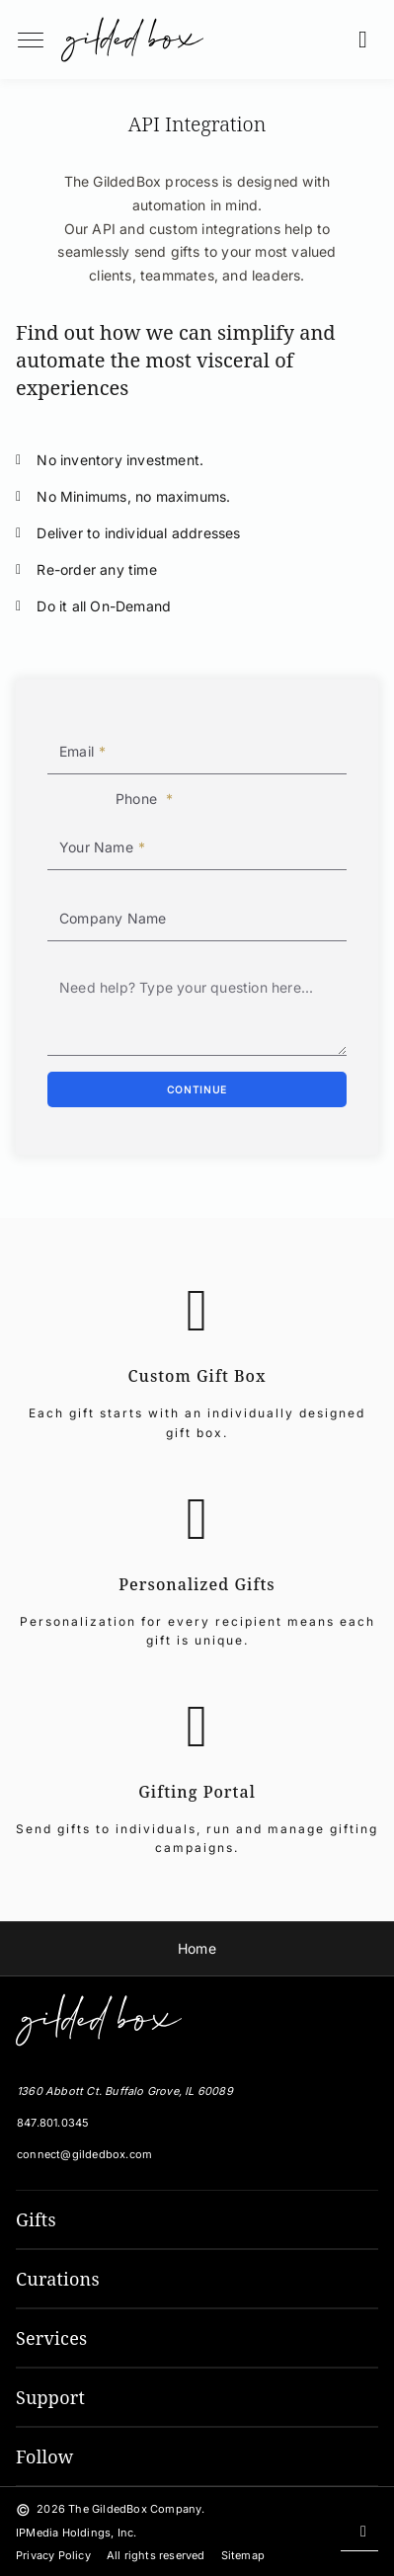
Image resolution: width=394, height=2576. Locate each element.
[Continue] (197, 1089)
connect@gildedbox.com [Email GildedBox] (84, 2154)
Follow (45, 2456)
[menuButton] (30, 39)
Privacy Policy (53, 2555)
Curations (58, 2279)
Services (51, 2338)
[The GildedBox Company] (95, 2020)
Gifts (36, 2219)
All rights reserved (156, 2555)
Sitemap (243, 2555)
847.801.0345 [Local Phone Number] (53, 2123)
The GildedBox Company (134, 2509)
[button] (368, 39)
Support (50, 2397)
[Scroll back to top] (359, 2531)
